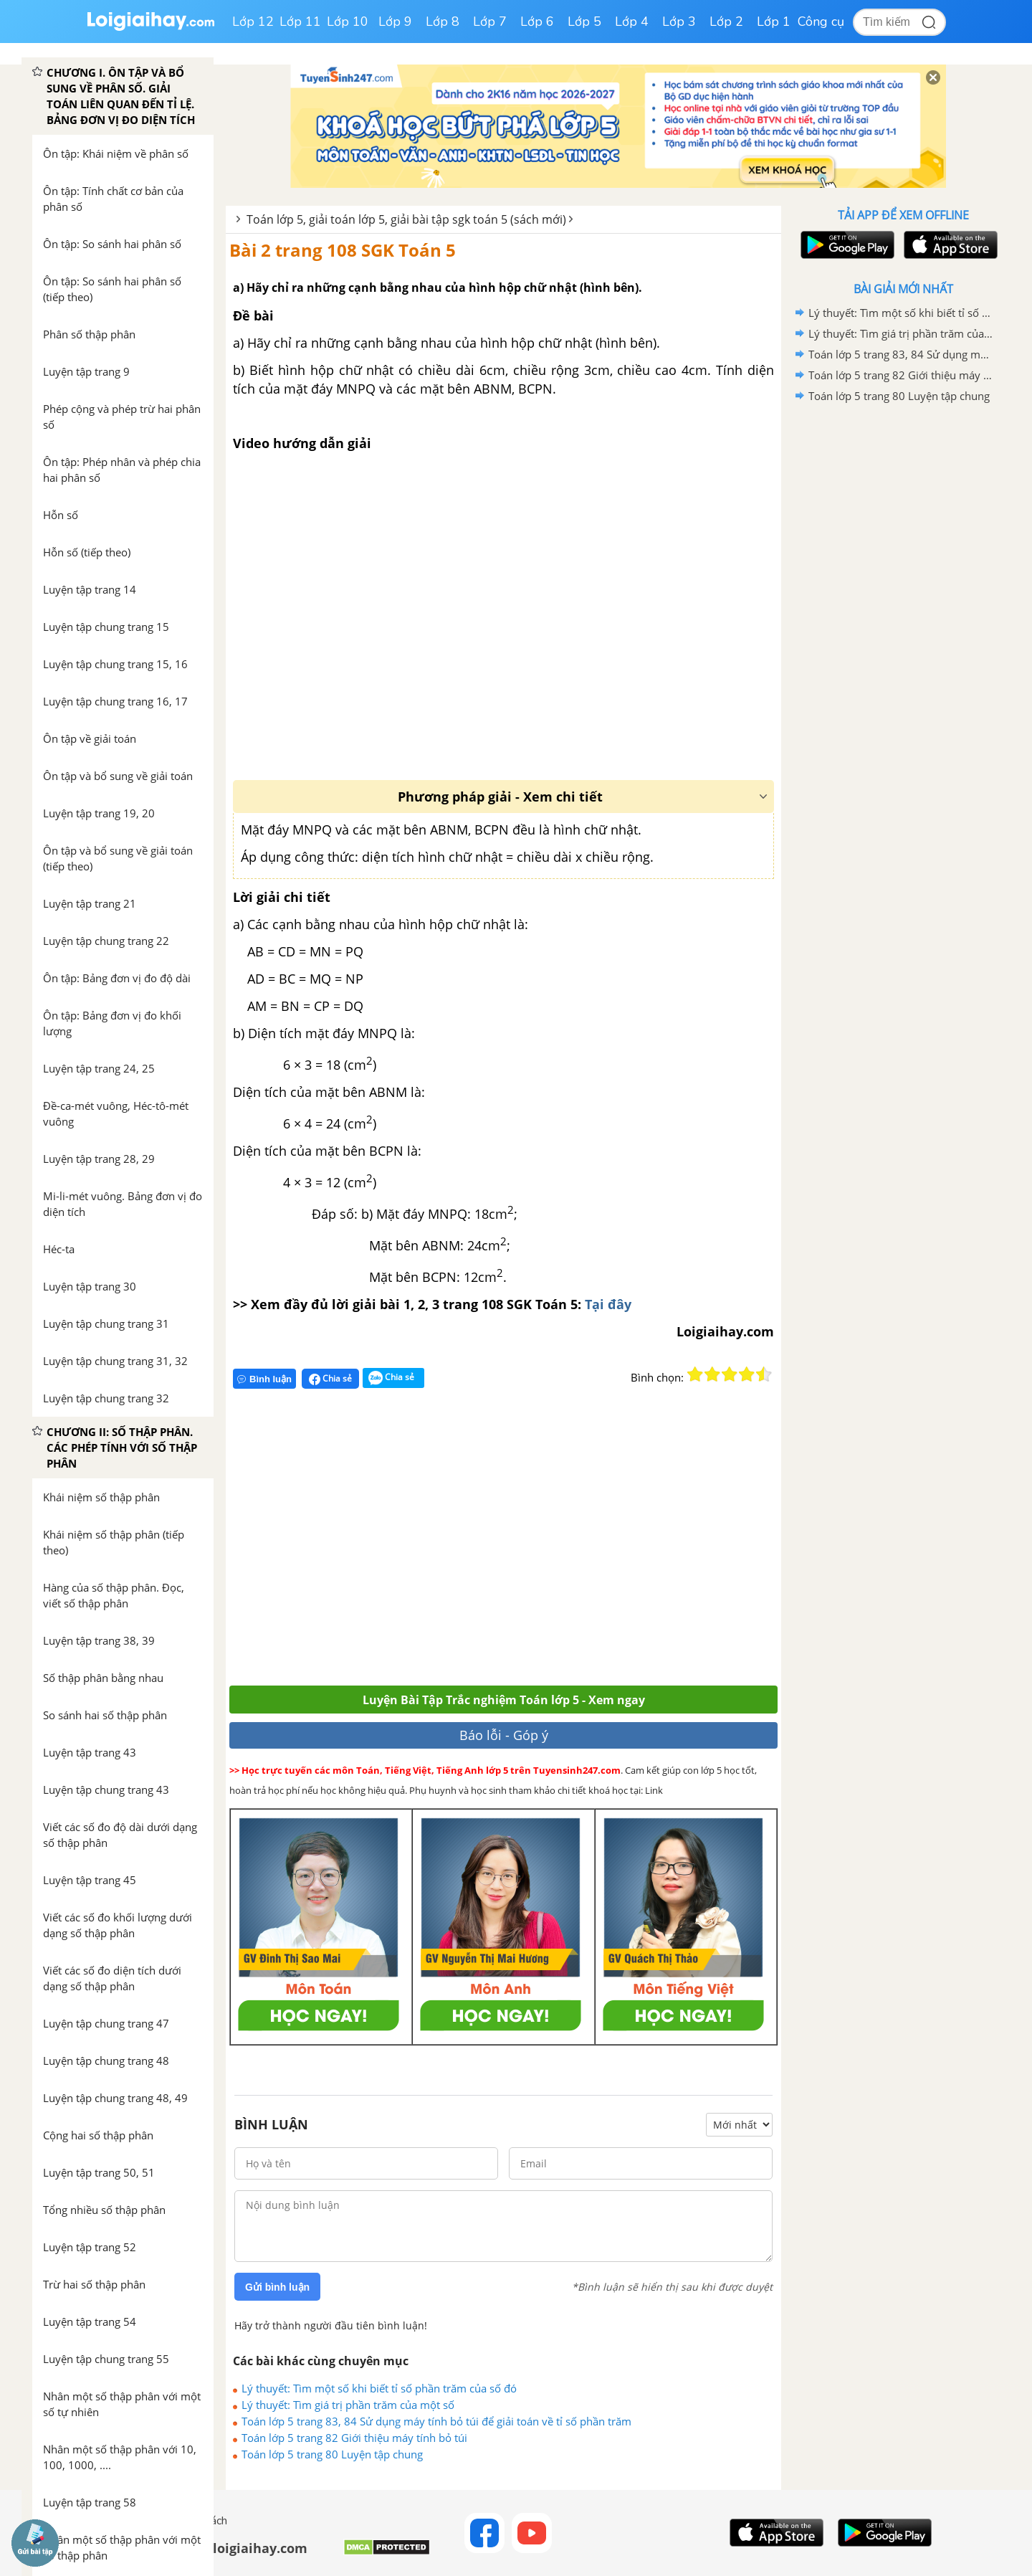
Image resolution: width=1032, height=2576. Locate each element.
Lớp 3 (679, 21)
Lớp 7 (490, 21)
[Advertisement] (439, 1543)
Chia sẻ (330, 1378)
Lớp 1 (773, 21)
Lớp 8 (442, 21)
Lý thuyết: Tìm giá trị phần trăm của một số (348, 2404)
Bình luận (264, 1379)
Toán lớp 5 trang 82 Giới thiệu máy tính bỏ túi (354, 2437)
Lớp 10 (347, 21)
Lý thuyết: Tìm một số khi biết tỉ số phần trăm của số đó (379, 2388)
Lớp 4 (632, 21)
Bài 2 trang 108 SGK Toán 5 (342, 250)
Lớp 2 (726, 21)
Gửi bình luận (277, 2287)
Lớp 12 (253, 21)
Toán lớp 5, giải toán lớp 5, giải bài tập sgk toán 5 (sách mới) (406, 219)
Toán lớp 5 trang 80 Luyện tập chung (332, 2454)
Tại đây (606, 1304)
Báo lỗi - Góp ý (503, 1735)
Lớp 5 (584, 21)
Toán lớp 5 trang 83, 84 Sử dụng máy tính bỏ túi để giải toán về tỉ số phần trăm (436, 2421)
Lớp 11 (300, 21)
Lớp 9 (395, 21)
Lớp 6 (537, 21)
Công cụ (821, 21)
